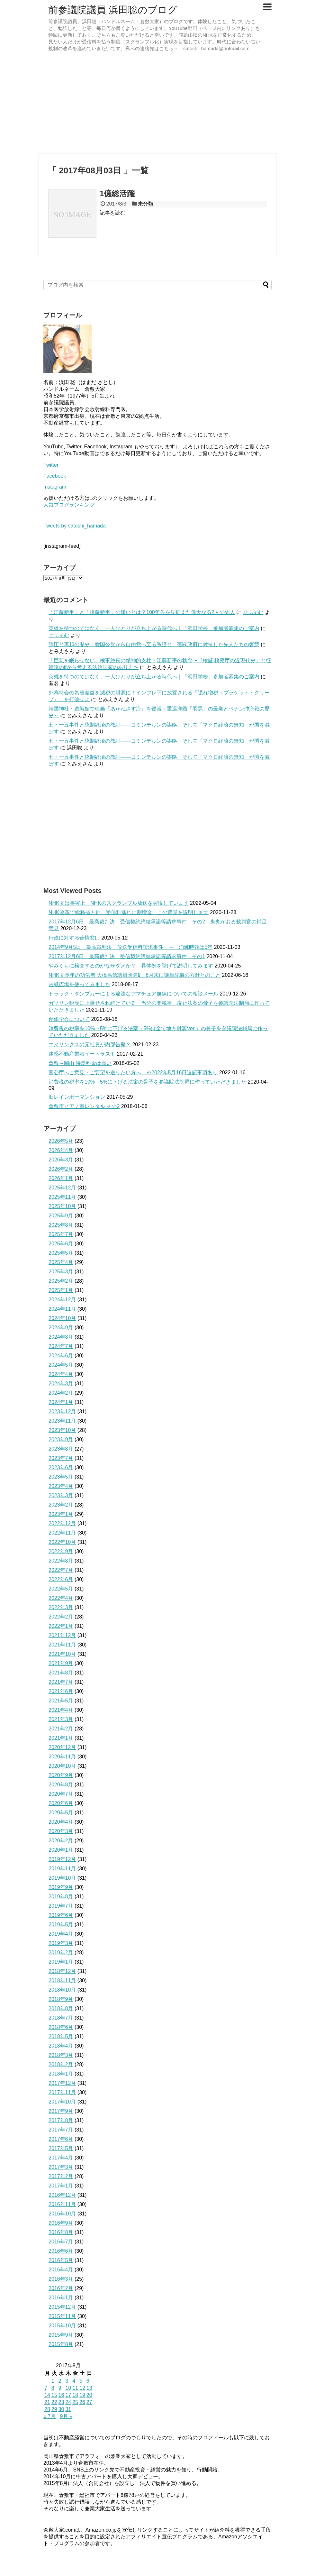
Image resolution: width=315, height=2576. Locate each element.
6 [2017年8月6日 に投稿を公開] (87, 2381)
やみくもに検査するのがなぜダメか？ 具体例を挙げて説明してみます (131, 965)
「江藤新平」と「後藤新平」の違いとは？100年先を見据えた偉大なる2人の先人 (142, 612)
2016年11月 (62, 2204)
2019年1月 (61, 1962)
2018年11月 (62, 1980)
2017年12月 (62, 2083)
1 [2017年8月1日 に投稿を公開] (52, 2381)
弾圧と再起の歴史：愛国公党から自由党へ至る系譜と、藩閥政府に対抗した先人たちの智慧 (154, 644)
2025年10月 (62, 1206)
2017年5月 (61, 2148)
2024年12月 (62, 1299)
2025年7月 (61, 1234)
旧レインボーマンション (77, 1097)
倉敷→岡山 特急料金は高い (80, 1063)
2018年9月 (61, 1999)
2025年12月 (62, 1187)
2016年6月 (61, 2251)
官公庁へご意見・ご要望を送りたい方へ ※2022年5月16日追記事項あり (133, 1072)
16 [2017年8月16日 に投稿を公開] (61, 2395)
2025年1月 (61, 1290)
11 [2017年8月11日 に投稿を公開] (75, 2388)
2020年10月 (62, 1766)
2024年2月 (61, 1393)
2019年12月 (62, 1859)
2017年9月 (61, 2111)
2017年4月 (61, 2157)
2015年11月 (62, 2316)
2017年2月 (61, 2176)
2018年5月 (61, 2036)
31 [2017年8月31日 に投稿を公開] (68, 2409)
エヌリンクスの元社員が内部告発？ (90, 1044)
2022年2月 (61, 1616)
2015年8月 (61, 2344)
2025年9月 (61, 1215)
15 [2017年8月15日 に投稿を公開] (54, 2395)
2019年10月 (62, 1878)
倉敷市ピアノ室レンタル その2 (84, 1106)
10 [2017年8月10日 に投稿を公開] (68, 2388)
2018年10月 (62, 1990)
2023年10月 (62, 1430)
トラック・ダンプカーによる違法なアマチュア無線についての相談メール (133, 993)
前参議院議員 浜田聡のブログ (112, 10)
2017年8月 (61, 2120)
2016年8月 (61, 2232)
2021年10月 (62, 1654)
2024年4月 (61, 1374)
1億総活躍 (117, 193)
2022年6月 (61, 1579)
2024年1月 (61, 1402)
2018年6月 (61, 2027)
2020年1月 (61, 1850)
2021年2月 (61, 1728)
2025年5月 (61, 1253)
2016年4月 (61, 2269)
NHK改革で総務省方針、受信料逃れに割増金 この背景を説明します (129, 912)
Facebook (54, 476)
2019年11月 (62, 1868)
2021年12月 (62, 1635)
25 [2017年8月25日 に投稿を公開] (75, 2402)
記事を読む (112, 212)
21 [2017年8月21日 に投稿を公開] (47, 2402)
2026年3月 (61, 1159)
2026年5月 (61, 1141)
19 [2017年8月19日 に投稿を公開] (82, 2395)
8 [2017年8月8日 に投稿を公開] (52, 2388)
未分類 (145, 203)
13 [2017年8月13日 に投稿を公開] (89, 2388)
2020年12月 (62, 1747)
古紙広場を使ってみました (79, 984)
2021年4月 (61, 1710)
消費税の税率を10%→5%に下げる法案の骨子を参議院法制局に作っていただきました (147, 1082)
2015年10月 (62, 2325)
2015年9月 (61, 2335)
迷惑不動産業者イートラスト (82, 1054)
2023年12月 (62, 1411)
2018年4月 (61, 2046)
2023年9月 (61, 1439)
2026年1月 (61, 1178)
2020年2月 (61, 1840)
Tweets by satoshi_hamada (74, 525)
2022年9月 (61, 1551)
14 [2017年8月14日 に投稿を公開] (47, 2395)
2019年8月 (61, 1896)
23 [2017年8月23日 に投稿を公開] (61, 2402)
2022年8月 (61, 1560)
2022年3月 (61, 1607)
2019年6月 (61, 1915)
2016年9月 (61, 2223)
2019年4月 (61, 1934)
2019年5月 (61, 1924)
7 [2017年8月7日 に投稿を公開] (45, 2388)
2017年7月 (61, 2129)
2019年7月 (61, 1906)
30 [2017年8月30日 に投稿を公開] (61, 2409)
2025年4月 (61, 1262)
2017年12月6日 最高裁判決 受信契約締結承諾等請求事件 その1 (127, 956)
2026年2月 (61, 1169)
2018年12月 (62, 1971)
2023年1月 (61, 1514)
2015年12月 (62, 2307)
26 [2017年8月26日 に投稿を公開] (82, 2402)
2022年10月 (62, 1542)
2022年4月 (61, 1598)
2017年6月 (61, 2139)
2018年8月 (61, 2008)
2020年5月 (61, 1812)
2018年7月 (61, 2018)
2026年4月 (61, 1150)
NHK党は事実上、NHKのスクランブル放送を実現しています (119, 903)
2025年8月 (61, 1225)
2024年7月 (61, 1346)
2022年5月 (61, 1588)
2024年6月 (61, 1355)
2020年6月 (61, 1803)
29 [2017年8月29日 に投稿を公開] (54, 2409)
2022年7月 (61, 1570)
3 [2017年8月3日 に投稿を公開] (66, 2381)
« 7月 (49, 2416)
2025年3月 (61, 1271)
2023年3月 (61, 1495)
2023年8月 (61, 1449)
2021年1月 (61, 1738)
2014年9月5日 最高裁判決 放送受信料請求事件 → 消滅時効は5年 (130, 947)
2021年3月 (61, 1719)
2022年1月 (61, 1626)
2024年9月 (61, 1327)
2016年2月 (61, 2288)
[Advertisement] (157, 103)
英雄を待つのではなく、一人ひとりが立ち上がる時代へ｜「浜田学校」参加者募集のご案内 (154, 628)
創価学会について (69, 1019)
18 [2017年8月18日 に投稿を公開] (75, 2395)
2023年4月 (61, 1486)
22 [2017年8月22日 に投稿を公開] (54, 2402)
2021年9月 (61, 1663)
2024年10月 (62, 1318)
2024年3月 (61, 1383)
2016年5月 (61, 2260)
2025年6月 (61, 1243)
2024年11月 (62, 1309)
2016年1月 (61, 2297)
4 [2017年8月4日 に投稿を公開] (73, 2381)
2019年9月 (61, 1887)
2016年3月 (61, 2279)
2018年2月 (61, 2064)
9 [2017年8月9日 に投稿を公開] (60, 2388)
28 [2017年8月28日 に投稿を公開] (47, 2409)
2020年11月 (62, 1756)
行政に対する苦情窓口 (74, 937)
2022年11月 (62, 1533)
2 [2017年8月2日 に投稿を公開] (60, 2381)
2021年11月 (62, 1644)
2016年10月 (62, 2213)
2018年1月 (61, 2073)
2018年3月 (61, 2055)
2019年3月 (61, 1943)
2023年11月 (62, 1421)
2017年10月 (62, 2101)
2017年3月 (61, 2167)
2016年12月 (62, 2195)
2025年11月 (62, 1197)
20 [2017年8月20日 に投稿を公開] (89, 2395)
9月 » (66, 2416)
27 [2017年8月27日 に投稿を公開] (89, 2402)
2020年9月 (61, 1775)
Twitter (51, 465)
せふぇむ (253, 612)
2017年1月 (61, 2185)
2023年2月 (61, 1505)
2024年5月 (61, 1365)
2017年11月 (62, 2092)
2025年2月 (61, 1281)
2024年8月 (61, 1337)
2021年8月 (61, 1672)
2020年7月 (61, 1794)
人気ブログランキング (69, 505)
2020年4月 (61, 1822)
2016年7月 (61, 2241)
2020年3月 (61, 1831)
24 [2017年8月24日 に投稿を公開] (68, 2402)
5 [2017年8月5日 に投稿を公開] (80, 2381)
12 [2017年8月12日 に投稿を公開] (82, 2388)
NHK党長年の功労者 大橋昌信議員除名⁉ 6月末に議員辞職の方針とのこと (135, 975)
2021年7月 (61, 1682)
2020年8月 (61, 1784)
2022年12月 (62, 1523)
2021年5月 (61, 1700)
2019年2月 (61, 1952)
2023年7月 (61, 1458)
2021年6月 (61, 1691)
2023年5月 (61, 1477)
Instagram (54, 487)
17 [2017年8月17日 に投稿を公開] (68, 2395)
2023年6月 (61, 1467)
